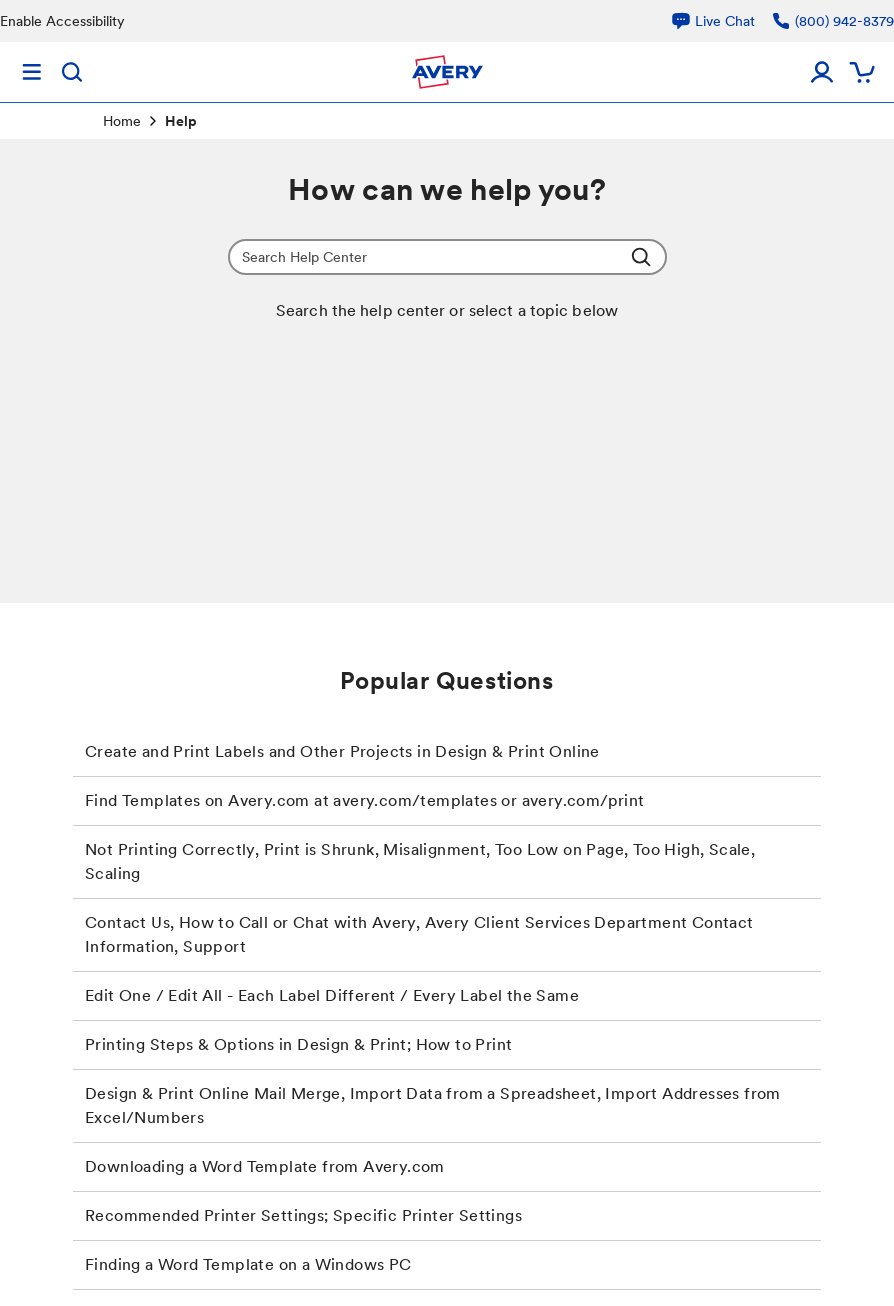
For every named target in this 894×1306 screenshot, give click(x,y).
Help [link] (181, 121)
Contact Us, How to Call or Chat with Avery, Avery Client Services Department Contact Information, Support (419, 934)
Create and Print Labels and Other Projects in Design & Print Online (342, 751)
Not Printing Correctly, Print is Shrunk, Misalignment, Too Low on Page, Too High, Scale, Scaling (420, 861)
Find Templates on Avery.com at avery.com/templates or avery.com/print (365, 800)
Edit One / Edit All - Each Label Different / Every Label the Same (332, 995)
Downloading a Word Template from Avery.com (265, 1166)
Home (122, 121)
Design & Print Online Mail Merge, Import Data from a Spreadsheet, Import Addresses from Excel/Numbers (433, 1105)
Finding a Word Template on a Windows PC (248, 1264)
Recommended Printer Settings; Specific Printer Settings (303, 1215)
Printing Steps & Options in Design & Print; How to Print (298, 1044)
